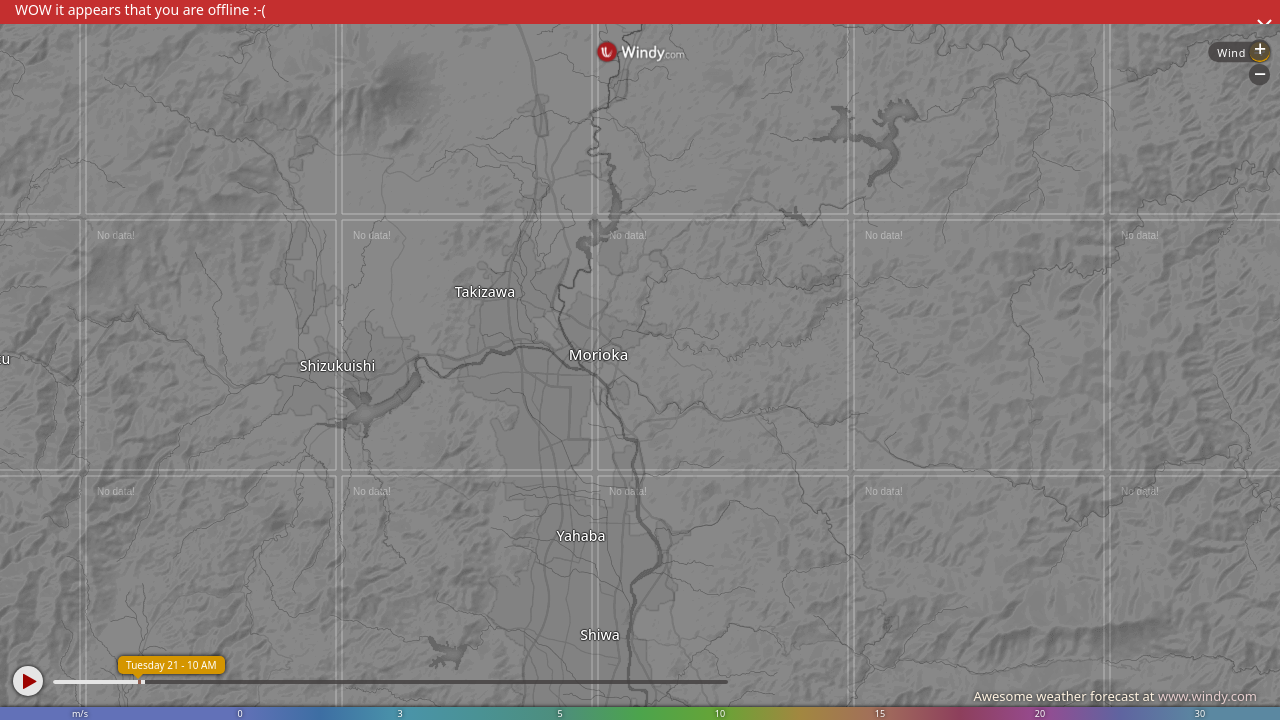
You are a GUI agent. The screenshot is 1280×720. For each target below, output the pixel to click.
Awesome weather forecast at (1115, 696)
